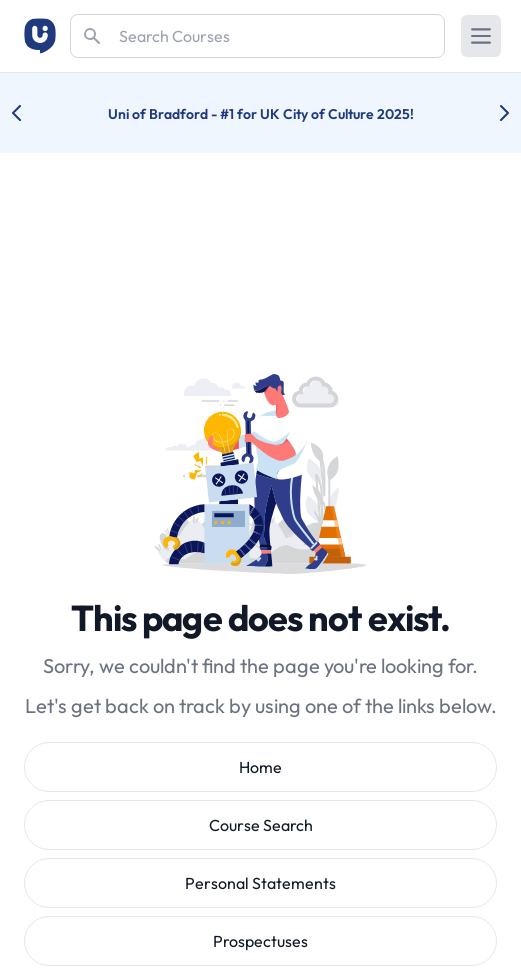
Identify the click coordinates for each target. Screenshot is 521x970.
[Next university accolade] (488, 113)
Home (260, 767)
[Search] (257, 36)
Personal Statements (260, 883)
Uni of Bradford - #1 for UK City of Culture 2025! (261, 114)
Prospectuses (260, 941)
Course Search (261, 825)
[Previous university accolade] (32, 113)
